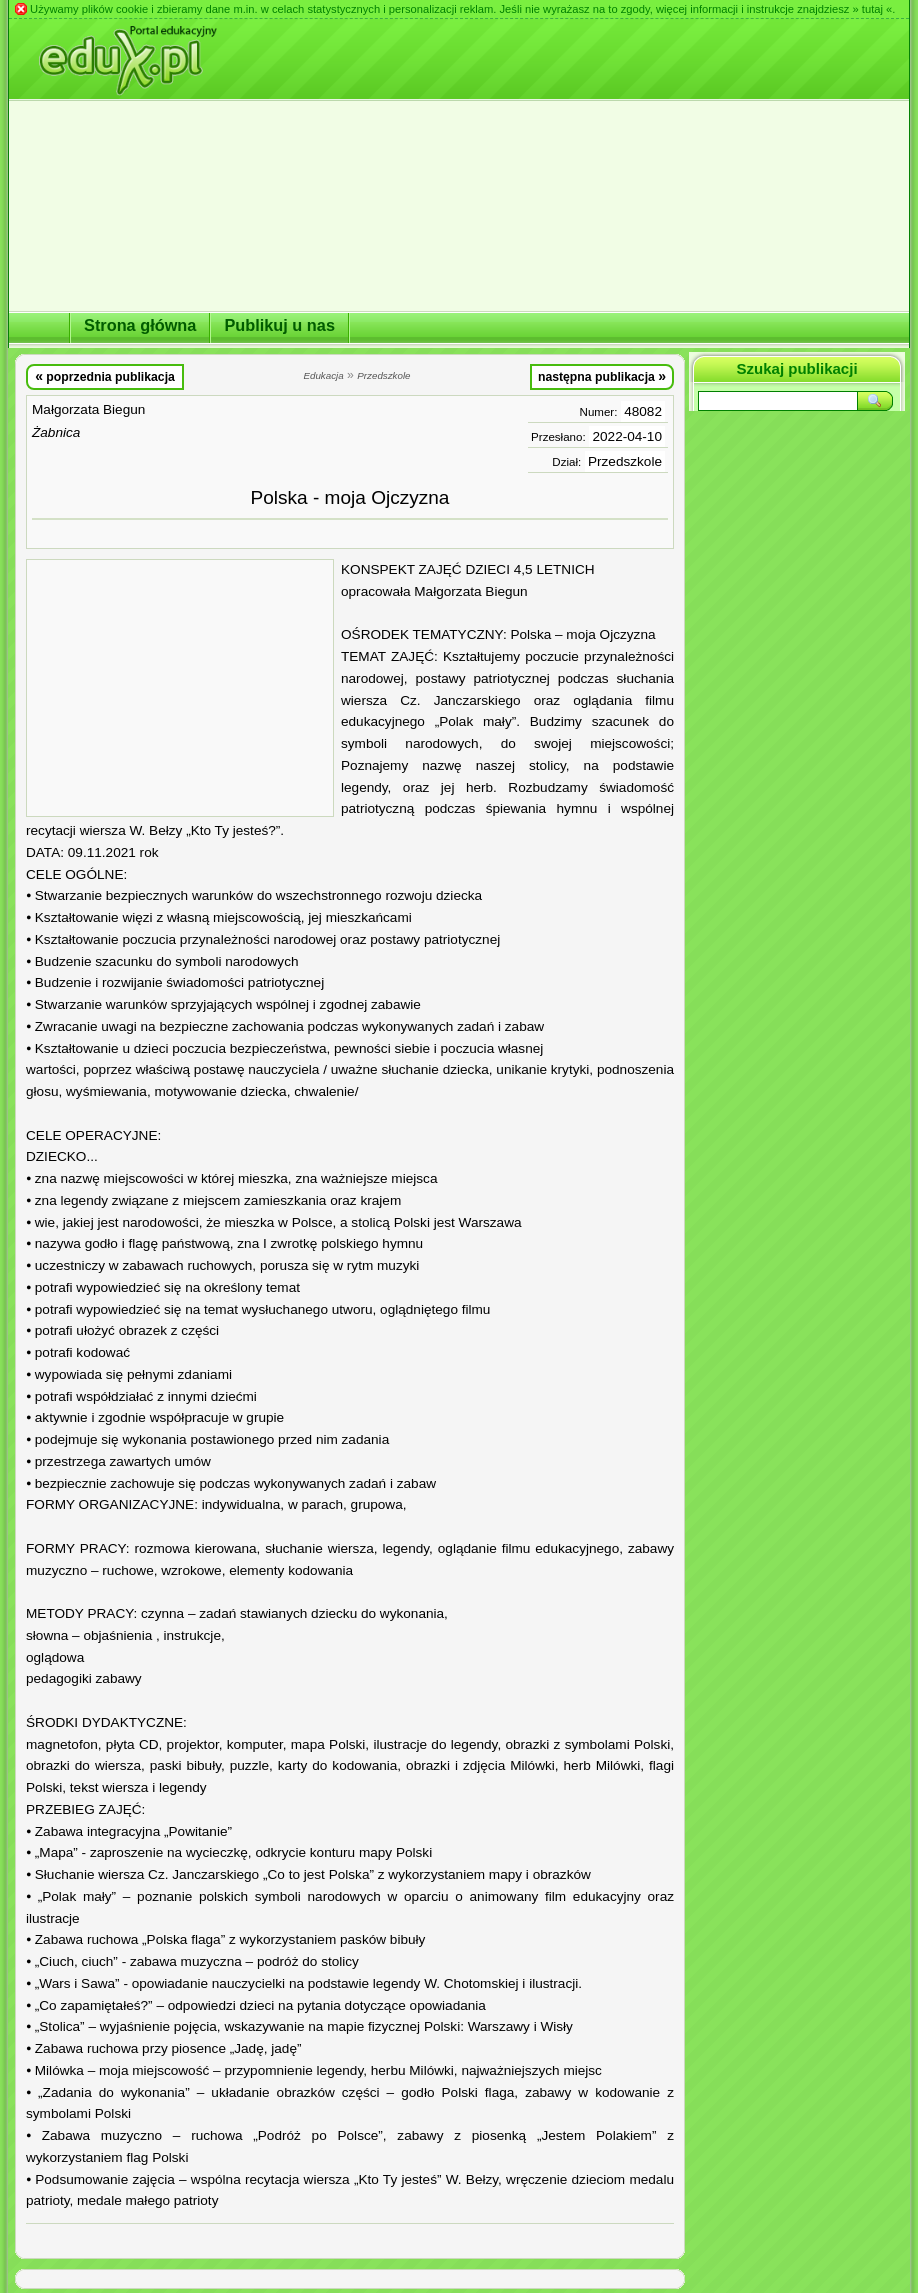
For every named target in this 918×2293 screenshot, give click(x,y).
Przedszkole (625, 461)
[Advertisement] (180, 688)
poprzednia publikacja (105, 376)
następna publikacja (602, 376)
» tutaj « (872, 9)
